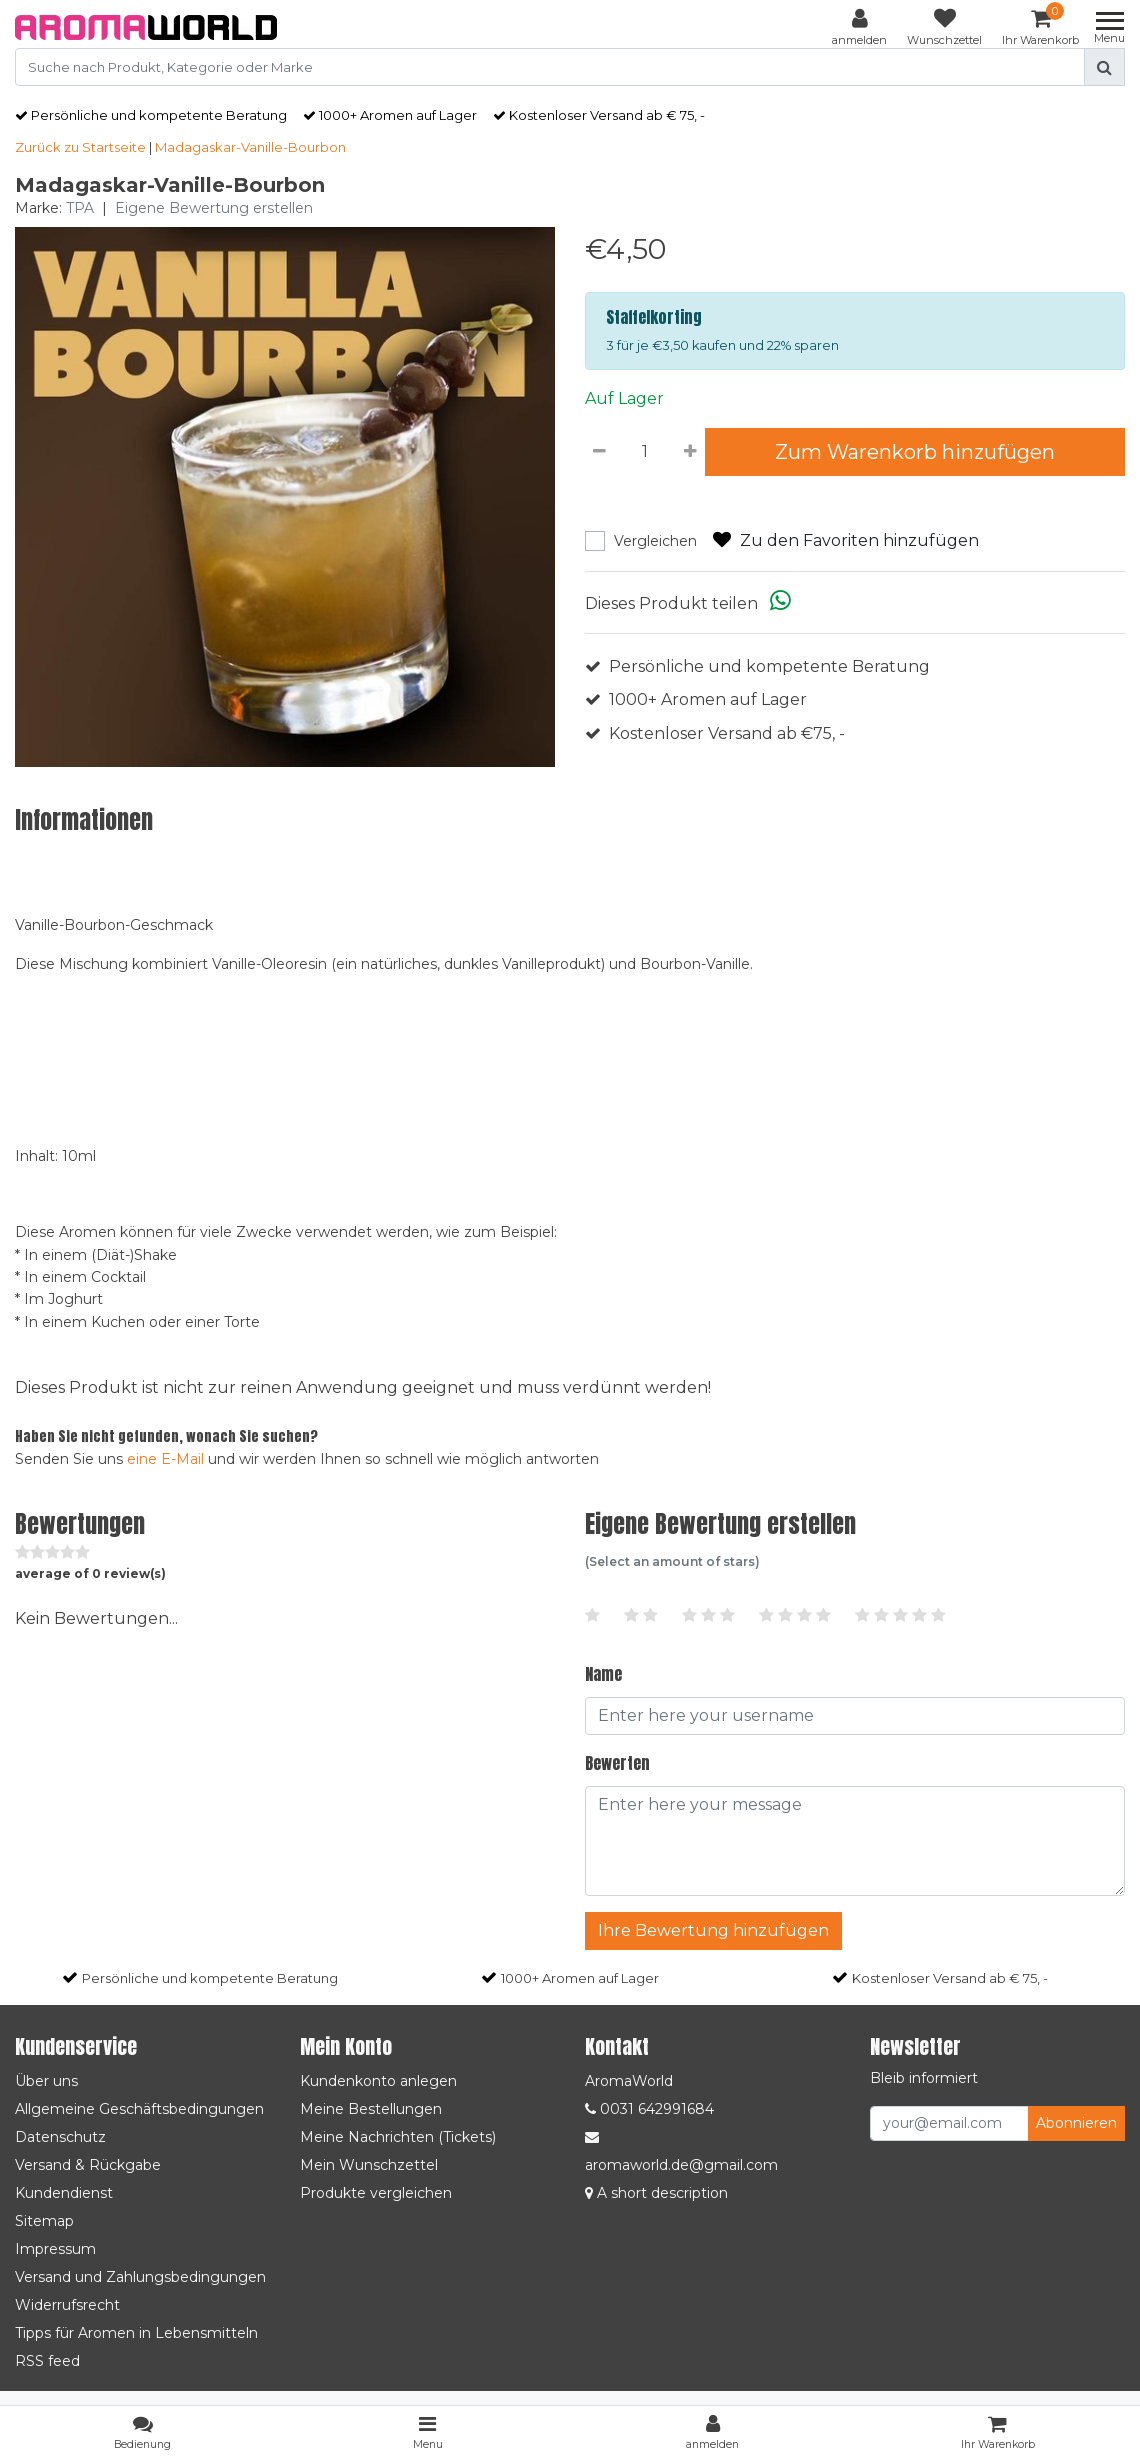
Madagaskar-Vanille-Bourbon (250, 147)
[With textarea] (855, 1841)
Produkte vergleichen (376, 2193)
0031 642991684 (649, 2109)
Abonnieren (1076, 2123)
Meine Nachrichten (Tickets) (398, 2137)
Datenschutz (60, 2137)
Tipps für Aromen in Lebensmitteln (136, 2333)
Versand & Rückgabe (88, 2165)
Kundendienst (64, 2193)
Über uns (46, 2081)
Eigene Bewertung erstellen (214, 208)
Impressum (55, 2249)
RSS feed (47, 2361)
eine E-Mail (165, 1459)
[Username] (855, 1716)
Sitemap (44, 2221)
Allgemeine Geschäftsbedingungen (139, 2109)
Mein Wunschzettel (369, 2165)
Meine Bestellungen (371, 2109)
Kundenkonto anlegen (378, 2081)
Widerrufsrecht (67, 2305)
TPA (80, 208)
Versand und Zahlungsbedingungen (140, 2277)
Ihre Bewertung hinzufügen (713, 1930)
